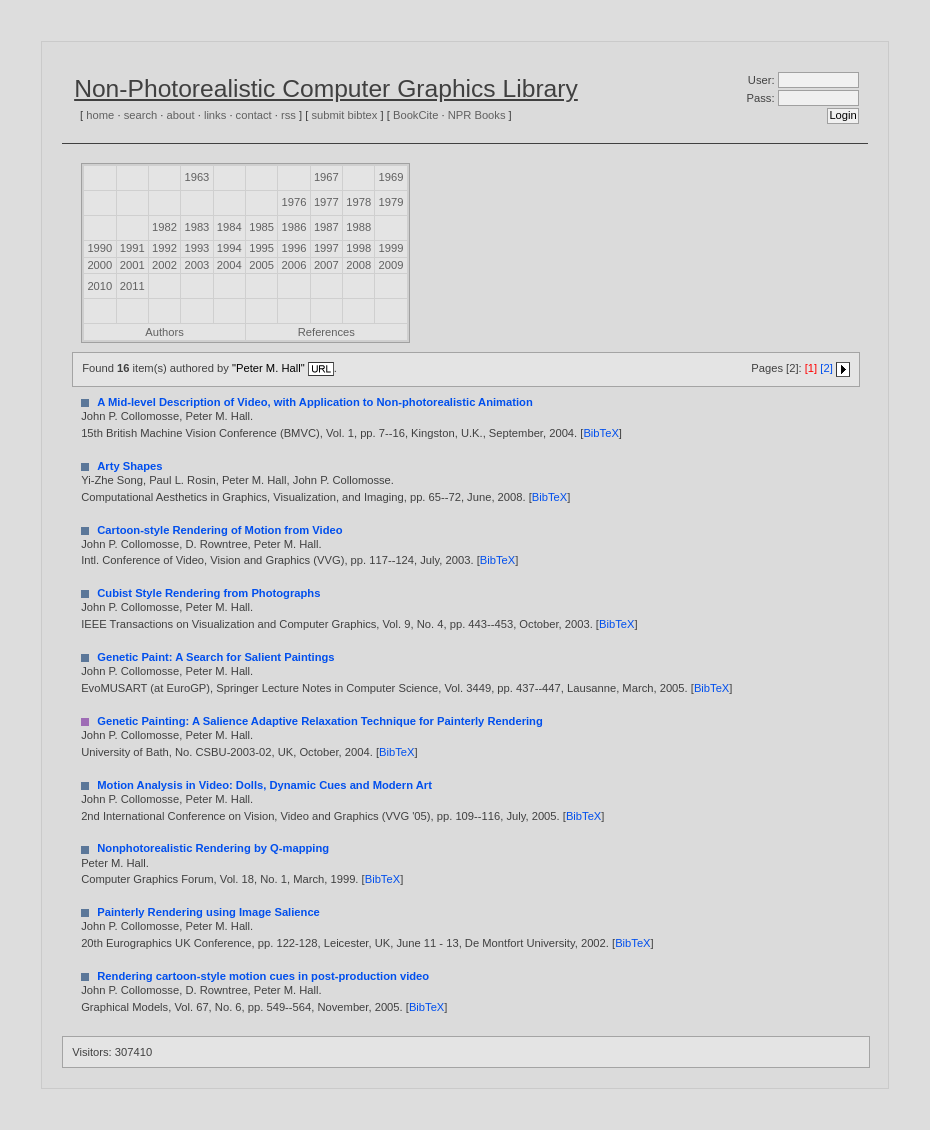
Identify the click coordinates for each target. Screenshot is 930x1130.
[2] (826, 368)
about (181, 115)
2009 (391, 265)
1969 (391, 177)
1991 (132, 248)
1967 (326, 177)
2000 (99, 265)
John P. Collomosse (130, 416)
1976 (294, 202)
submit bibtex (344, 115)
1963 (196, 177)
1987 (326, 227)
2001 (132, 265)
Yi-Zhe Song (112, 480)
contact (254, 115)
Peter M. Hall (217, 416)
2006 (294, 265)
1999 (391, 248)
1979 (391, 202)
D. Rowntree (216, 544)
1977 (326, 202)
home (100, 115)
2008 (358, 265)
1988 (358, 227)
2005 (261, 265)
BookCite (415, 115)
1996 (294, 248)
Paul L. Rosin (182, 480)
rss (288, 115)
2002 (164, 265)
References (326, 332)
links (215, 115)
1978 (358, 202)
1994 (229, 248)
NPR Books (477, 115)
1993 (196, 248)
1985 (261, 227)
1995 (261, 248)
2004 (229, 265)
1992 (164, 248)
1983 (196, 227)
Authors (164, 332)
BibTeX (600, 433)
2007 (326, 265)
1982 (164, 227)
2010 (99, 286)
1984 (229, 227)
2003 (196, 265)
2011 (132, 286)
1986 (294, 227)
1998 (358, 248)
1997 (326, 248)
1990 (99, 248)
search (141, 115)
